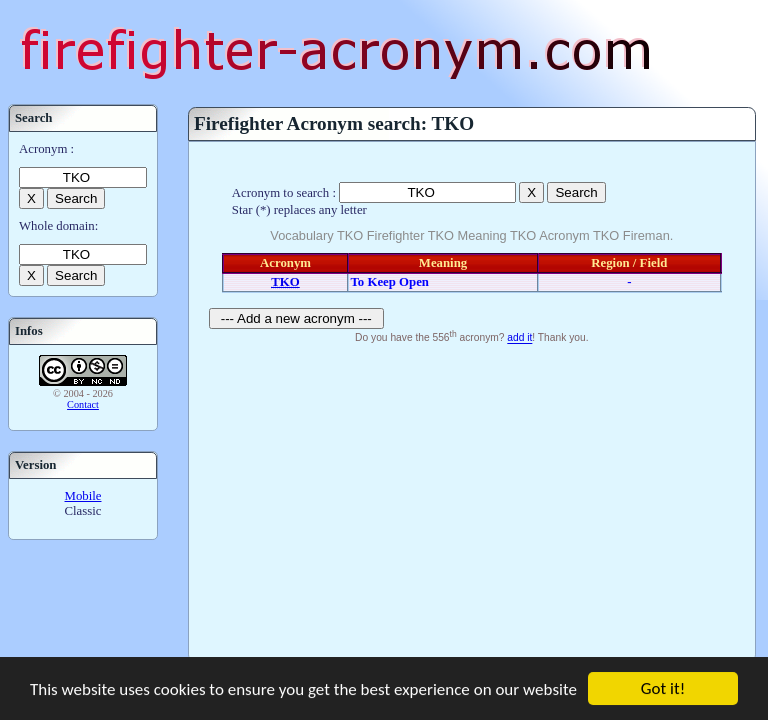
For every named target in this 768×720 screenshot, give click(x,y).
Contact (83, 404)
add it (519, 338)
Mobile (83, 496)
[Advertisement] (472, 499)
